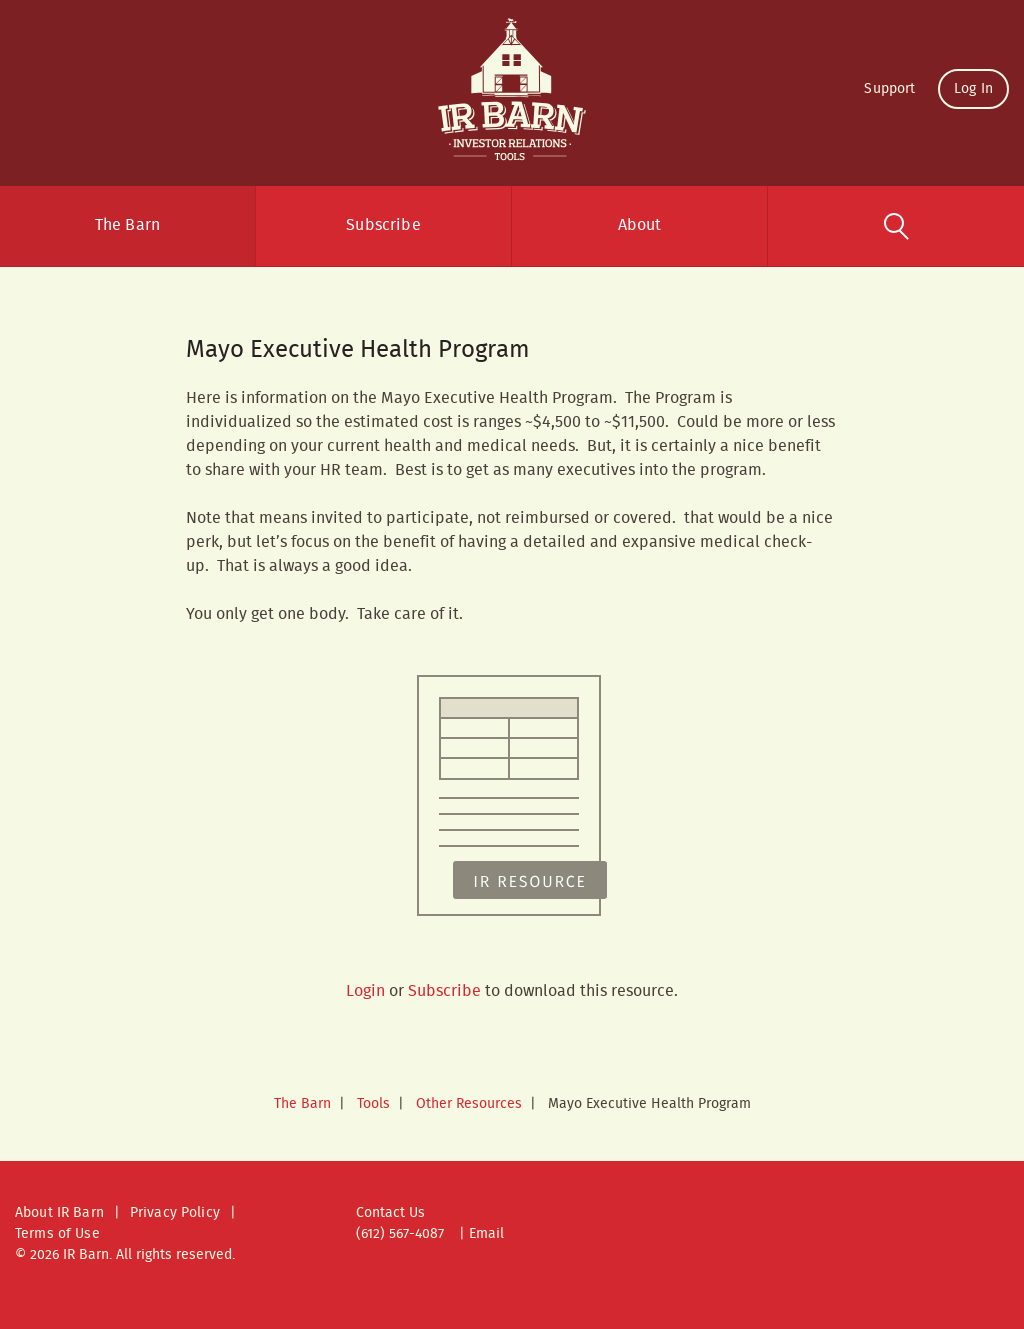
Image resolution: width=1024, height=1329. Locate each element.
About (640, 225)
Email (486, 1234)
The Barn (127, 225)
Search (896, 226)
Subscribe (383, 225)
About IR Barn (59, 1213)
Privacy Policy (175, 1213)
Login (365, 991)
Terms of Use (57, 1234)
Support (889, 89)
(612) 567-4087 (400, 1234)
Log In (973, 89)
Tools (373, 1104)
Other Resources (469, 1104)
